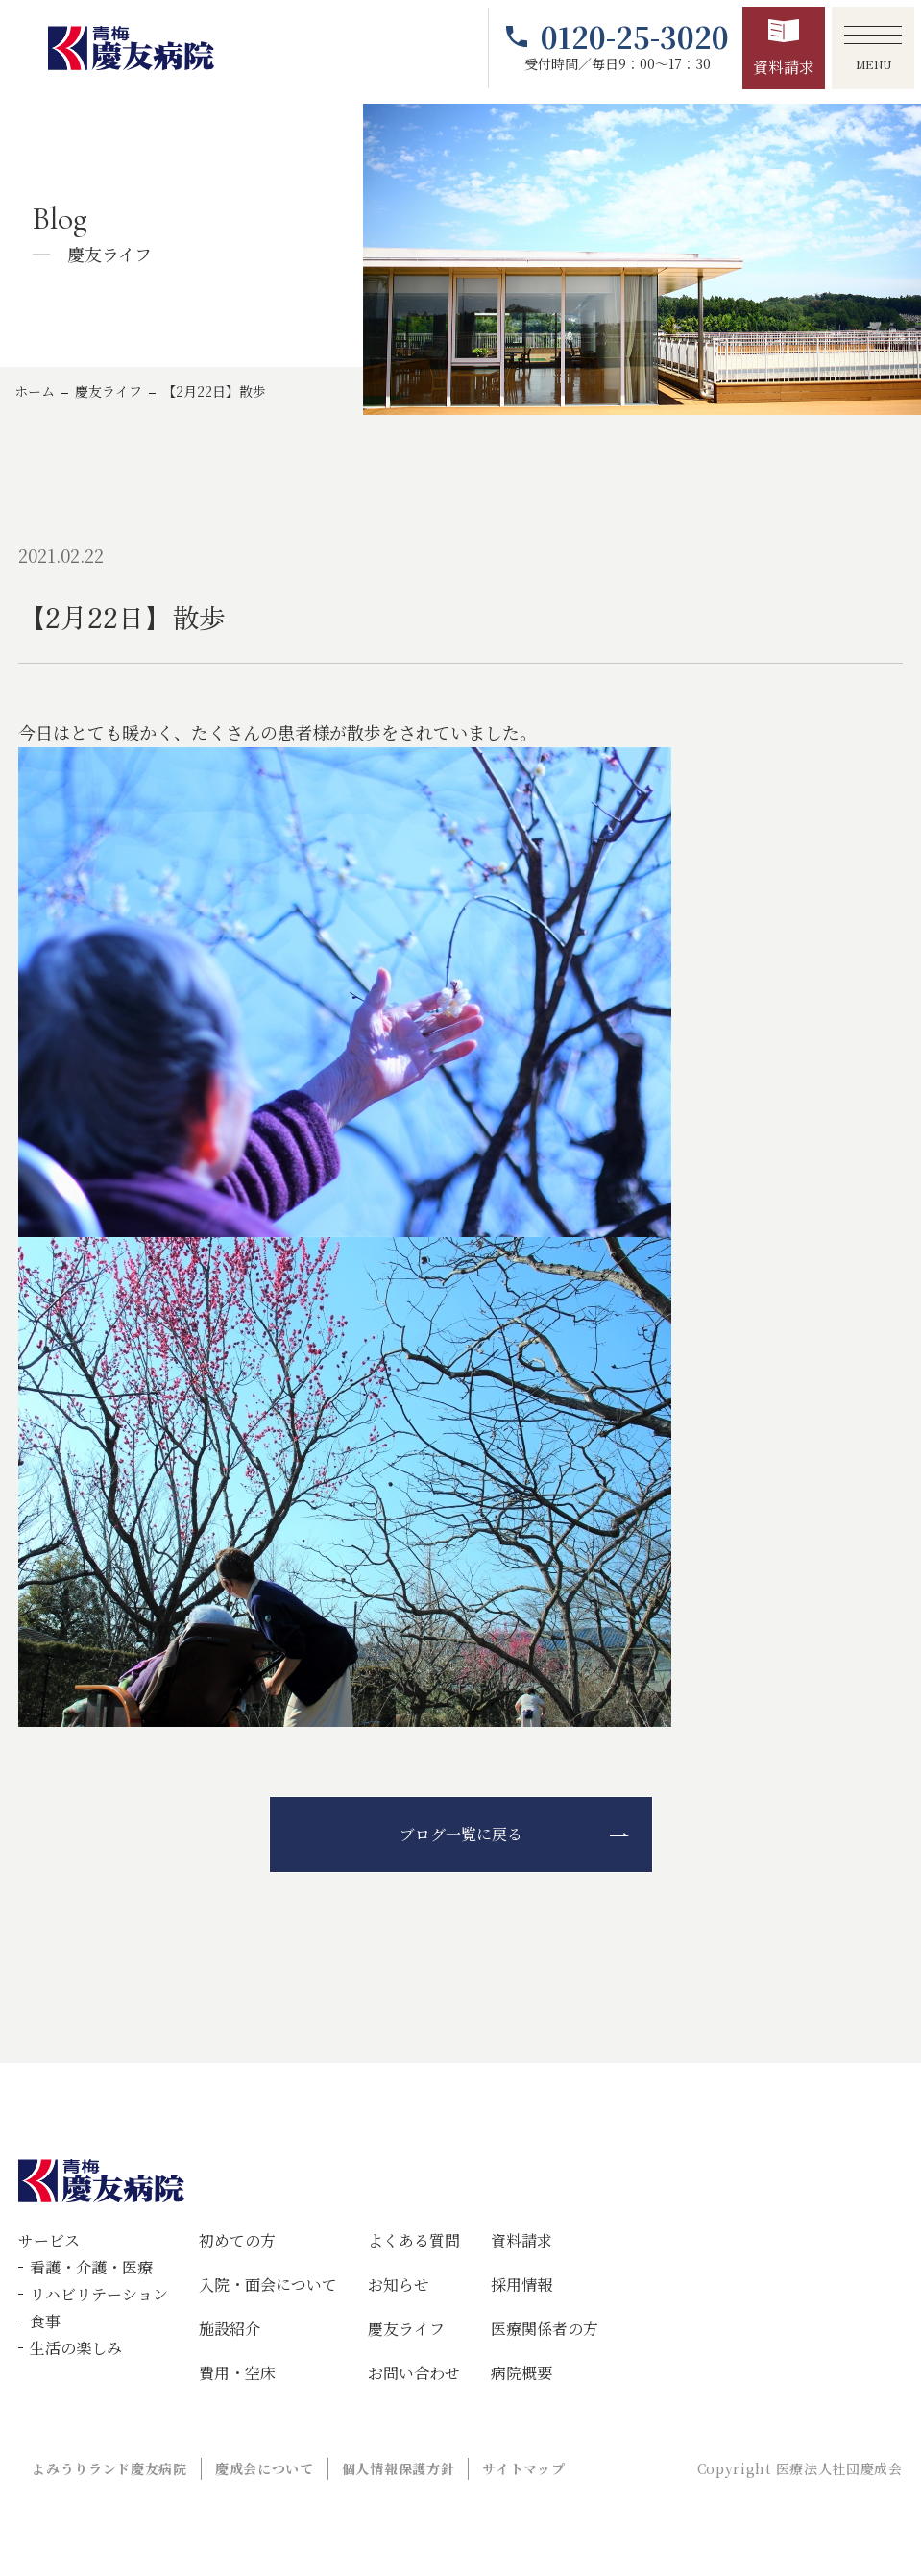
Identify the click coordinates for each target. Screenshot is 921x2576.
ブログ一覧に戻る (461, 1834)
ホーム (34, 391)
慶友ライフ (108, 391)
